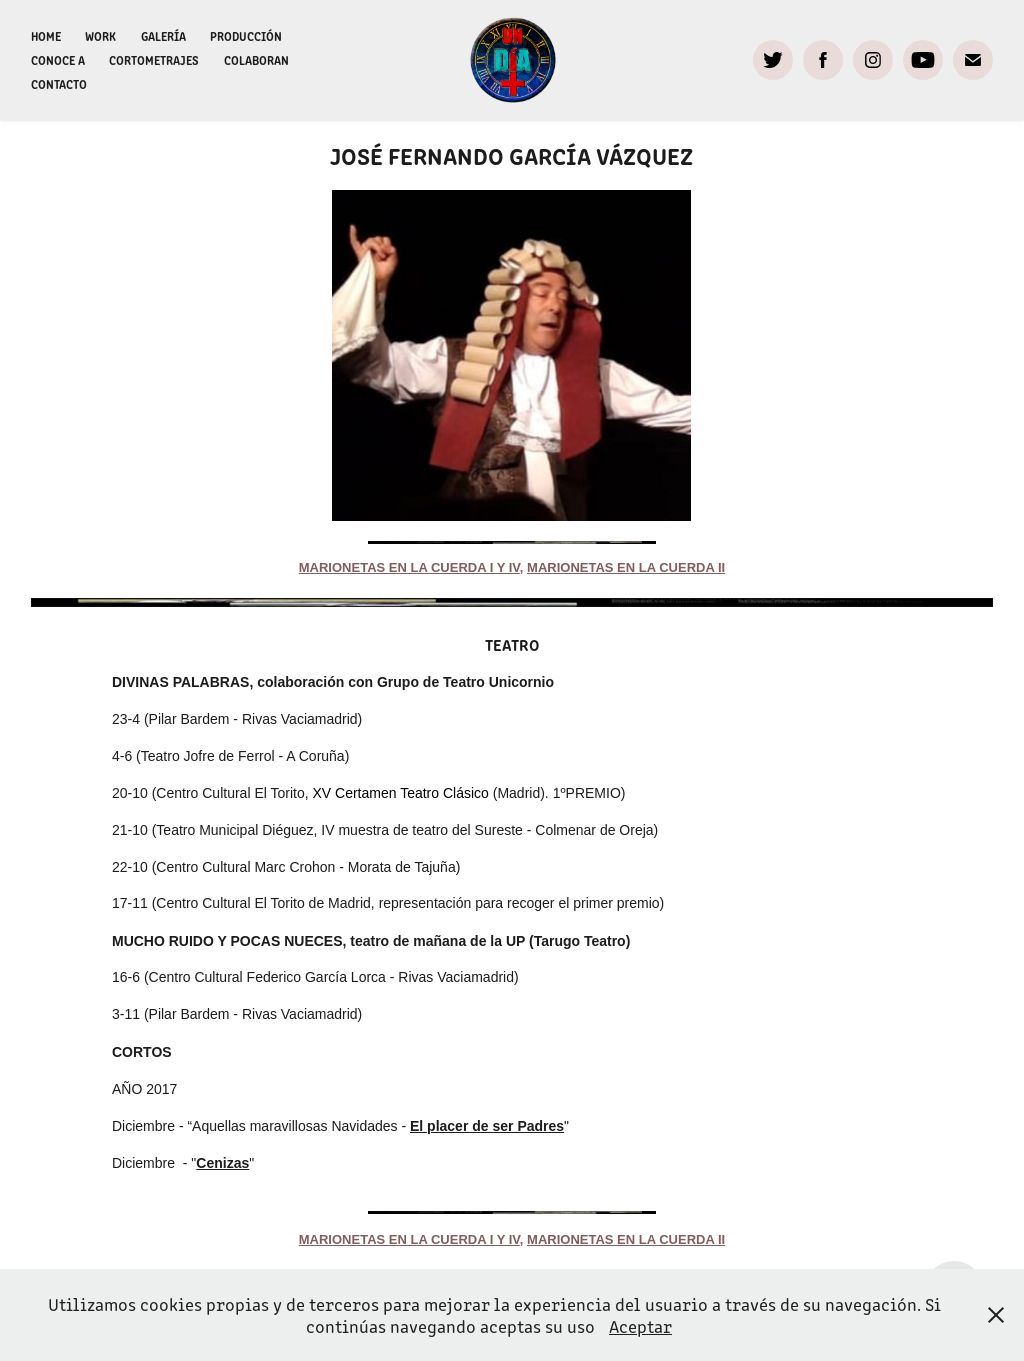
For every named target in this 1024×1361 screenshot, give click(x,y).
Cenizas (222, 1163)
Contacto (59, 83)
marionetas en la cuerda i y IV (409, 567)
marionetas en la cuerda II (626, 567)
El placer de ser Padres (487, 1126)
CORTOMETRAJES (154, 59)
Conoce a (58, 59)
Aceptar (640, 1326)
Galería (163, 35)
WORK (100, 35)
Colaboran (256, 59)
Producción (246, 35)
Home (46, 35)
